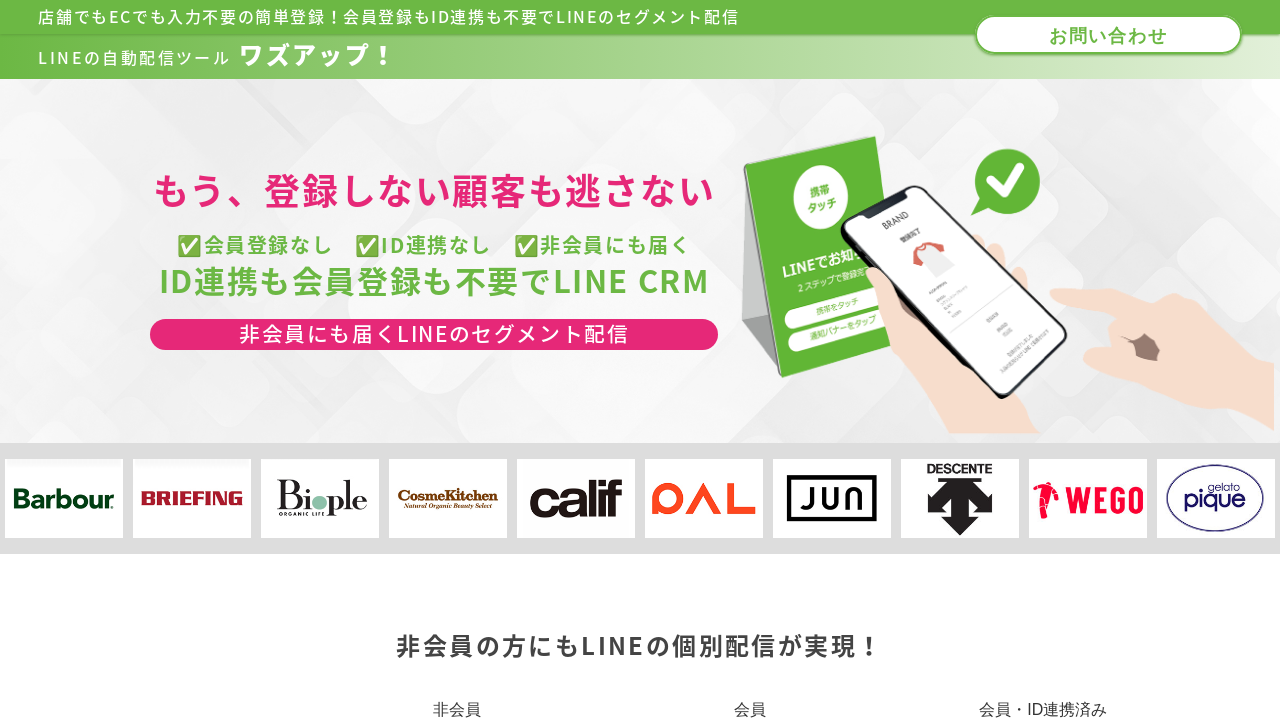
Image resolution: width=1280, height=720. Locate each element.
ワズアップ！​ (217, 55)
